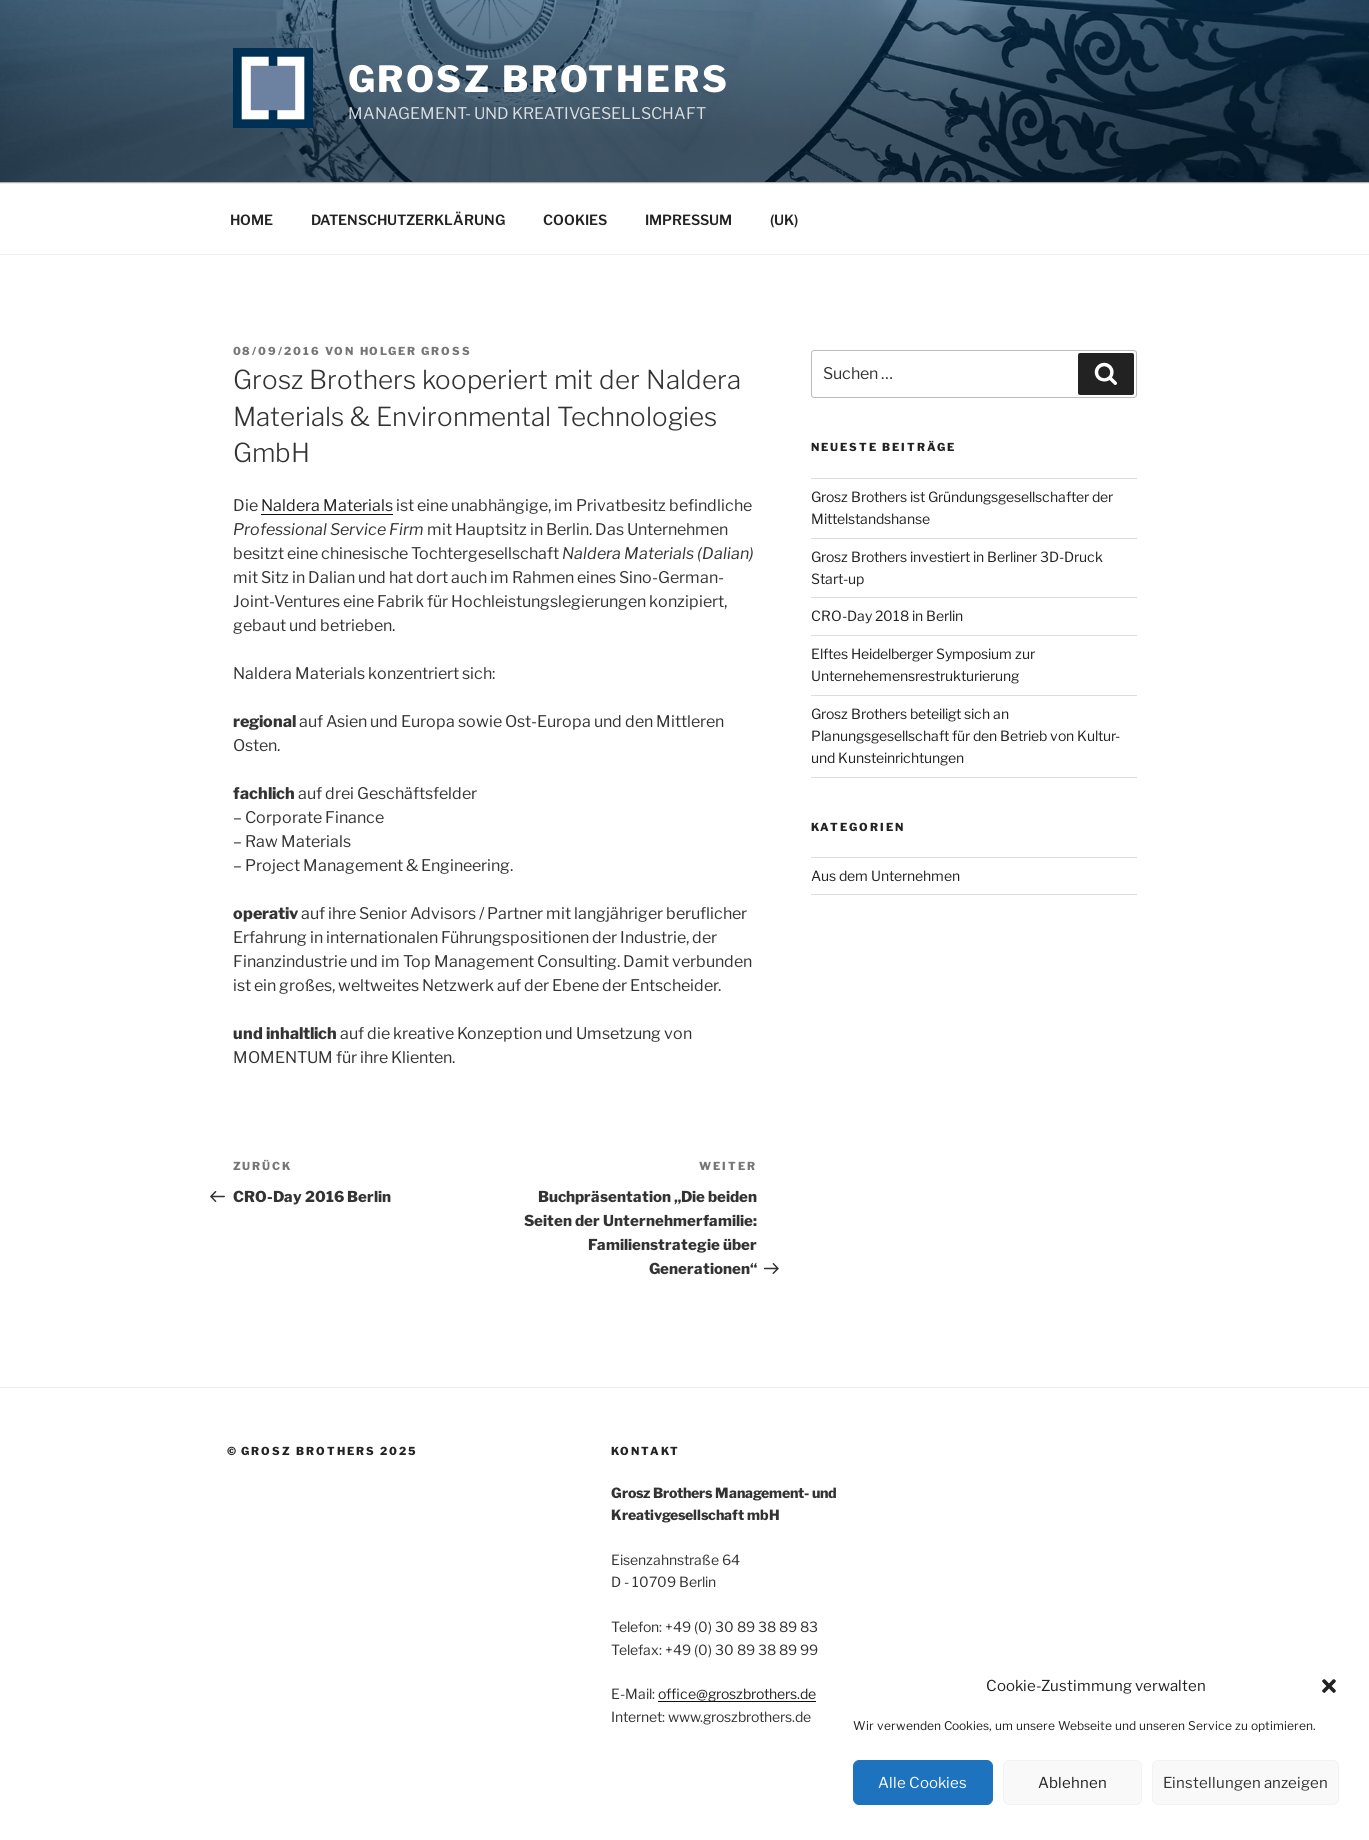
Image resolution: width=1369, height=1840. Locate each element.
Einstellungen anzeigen (1245, 1783)
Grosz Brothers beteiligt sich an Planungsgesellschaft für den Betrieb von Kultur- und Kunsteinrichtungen (965, 736)
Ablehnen (1072, 1783)
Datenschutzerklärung (408, 219)
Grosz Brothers (539, 79)
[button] (1329, 1686)
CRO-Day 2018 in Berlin (887, 615)
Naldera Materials (327, 505)
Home (251, 219)
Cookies (575, 219)
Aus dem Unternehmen (885, 875)
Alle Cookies (922, 1783)
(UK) (784, 219)
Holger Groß (416, 351)
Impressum (688, 219)
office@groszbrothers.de (737, 1693)
